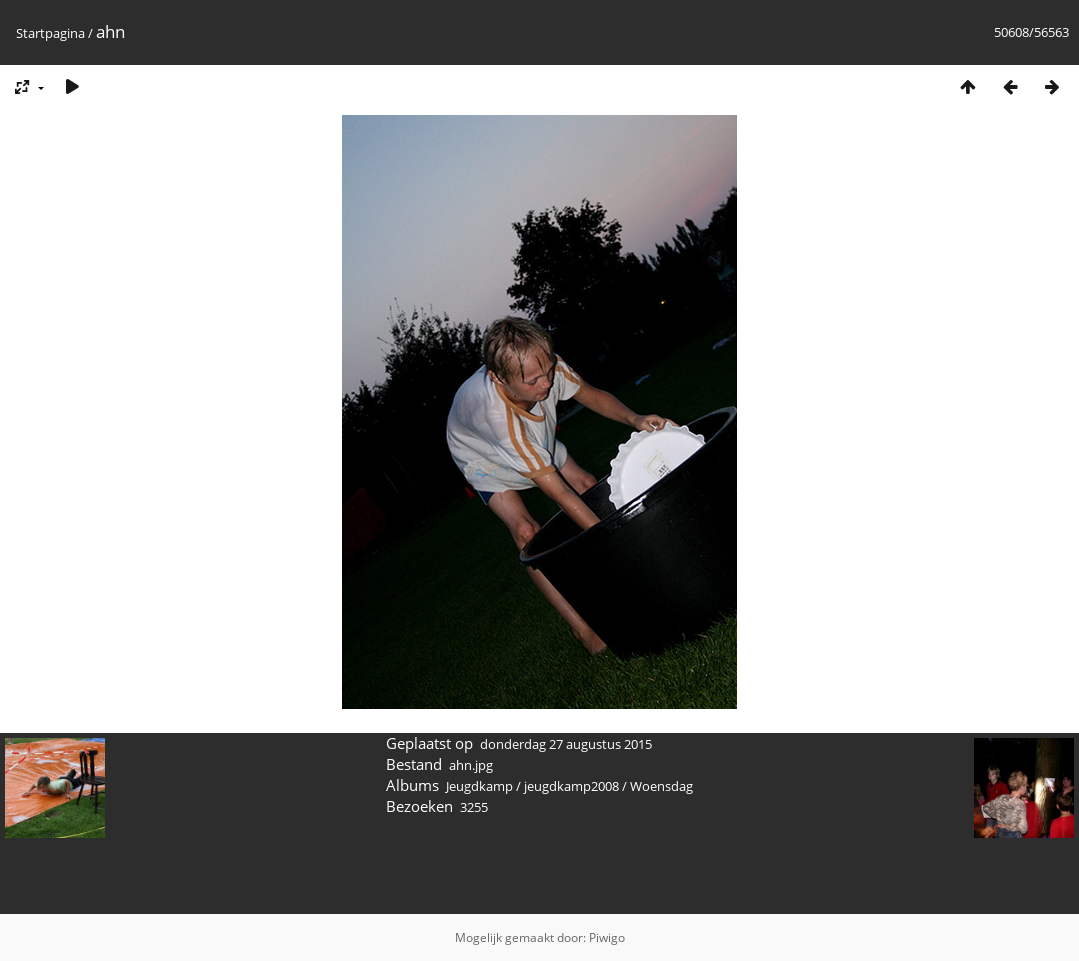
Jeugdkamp (479, 786)
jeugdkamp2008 (571, 786)
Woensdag (661, 786)
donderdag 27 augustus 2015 (566, 744)
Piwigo (607, 937)
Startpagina (50, 33)
